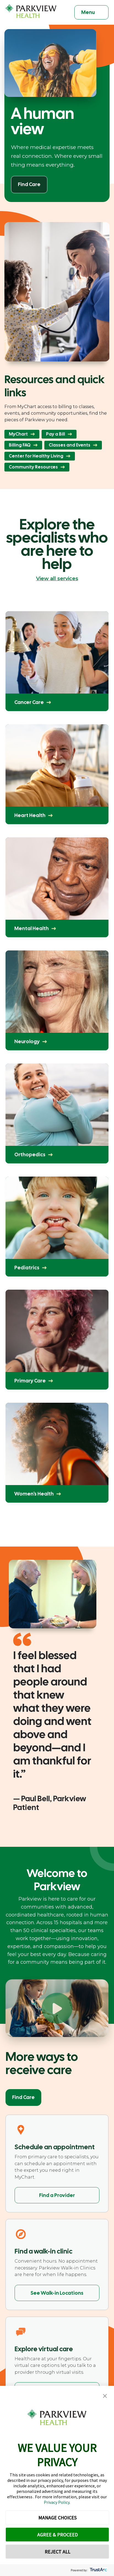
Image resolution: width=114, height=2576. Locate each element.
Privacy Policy (56, 2502)
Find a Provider (57, 2195)
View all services (57, 579)
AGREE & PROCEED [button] (57, 2535)
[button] (104, 2396)
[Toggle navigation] (91, 12)
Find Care (23, 2097)
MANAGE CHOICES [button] (57, 2518)
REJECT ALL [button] (57, 2552)
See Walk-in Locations (57, 2293)
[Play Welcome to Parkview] (57, 2008)
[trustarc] (98, 2570)
